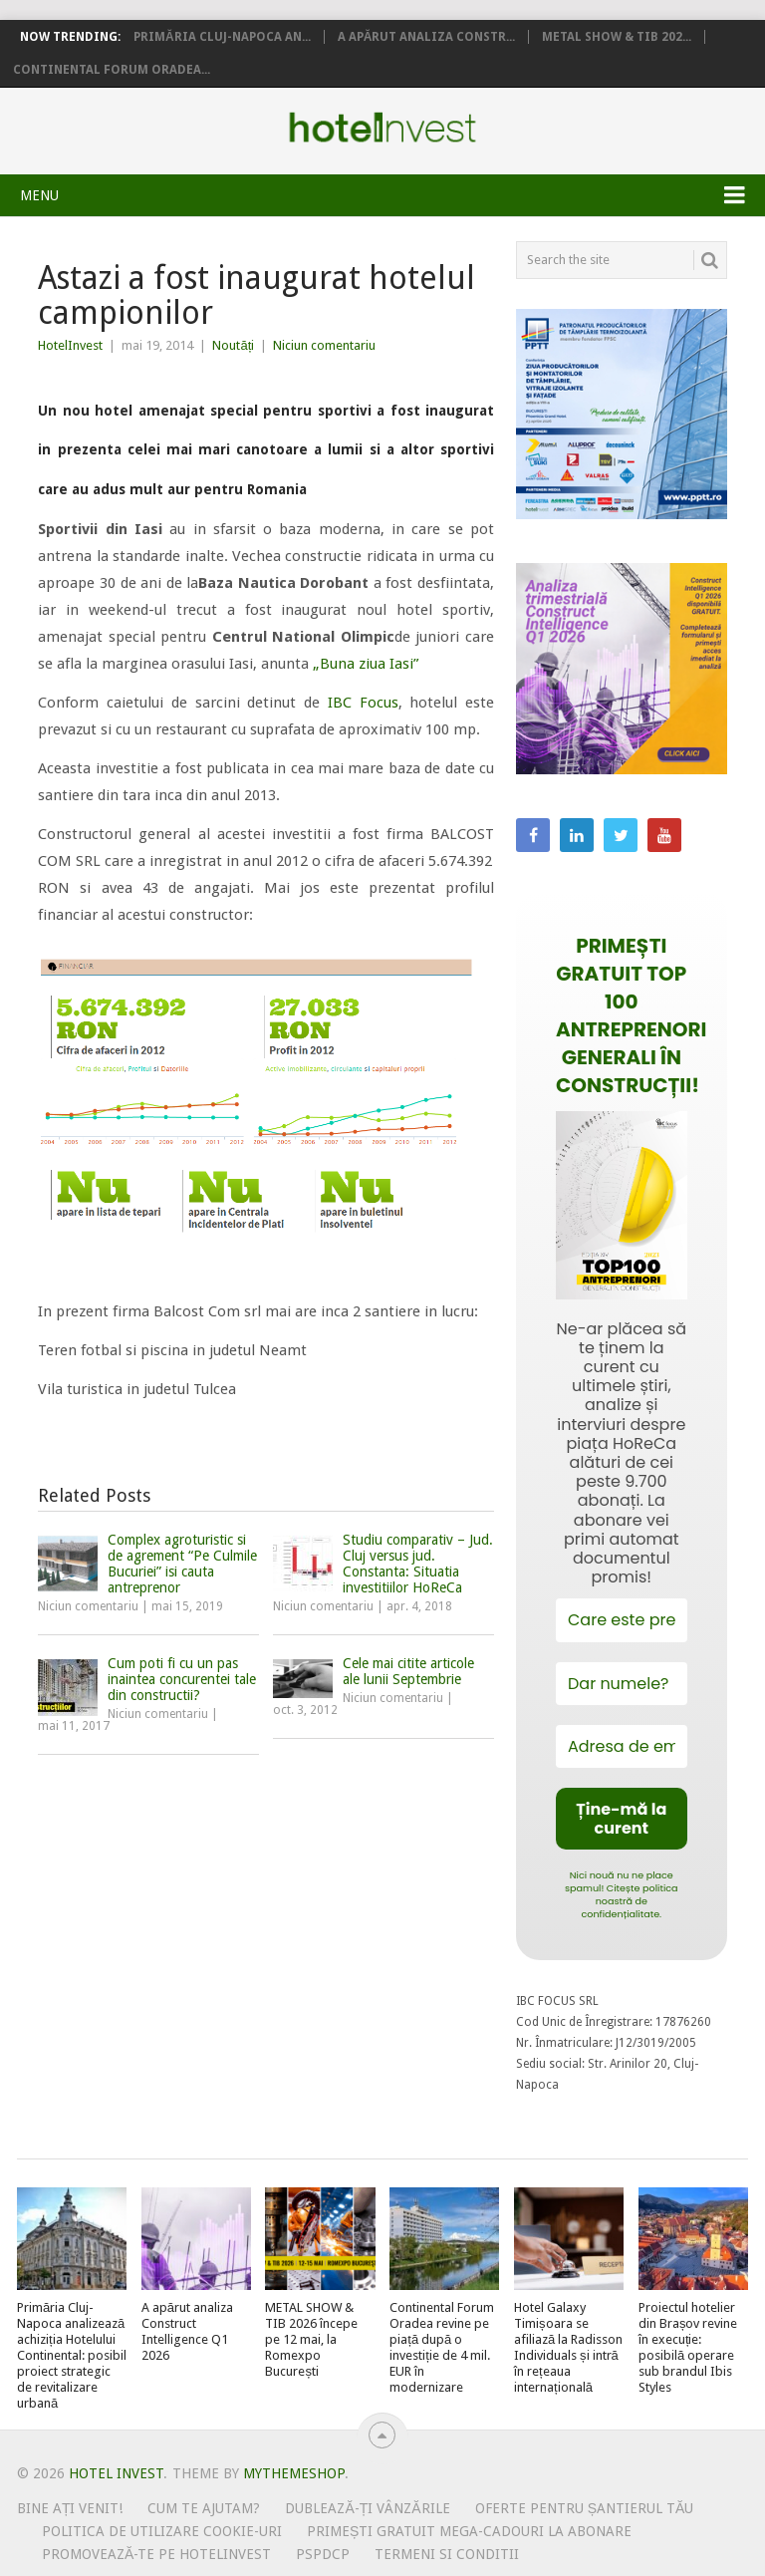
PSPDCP (323, 2554)
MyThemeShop (294, 2473)
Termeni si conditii (447, 2554)
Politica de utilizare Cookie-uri (162, 2531)
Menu (39, 195)
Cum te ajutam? (203, 2508)
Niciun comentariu (324, 345)
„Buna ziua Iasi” (365, 664)
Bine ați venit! (70, 2508)
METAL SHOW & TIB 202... (616, 37)
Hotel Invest (382, 127)
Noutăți (233, 345)
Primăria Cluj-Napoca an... (222, 37)
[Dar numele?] (621, 1683)
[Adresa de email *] (621, 1746)
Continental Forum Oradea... (111, 70)
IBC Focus (363, 703)
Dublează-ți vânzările (367, 2508)
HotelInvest (70, 345)
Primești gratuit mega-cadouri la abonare (469, 2531)
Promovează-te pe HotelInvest (156, 2554)
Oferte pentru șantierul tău (584, 2508)
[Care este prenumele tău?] (621, 1619)
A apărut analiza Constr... (427, 37)
